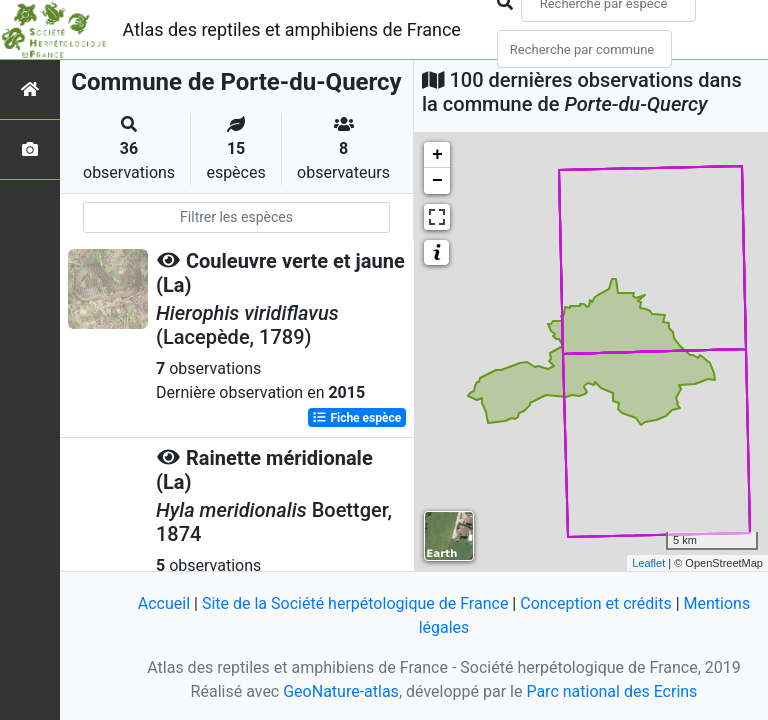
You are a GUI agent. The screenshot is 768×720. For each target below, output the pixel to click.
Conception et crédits (596, 603)
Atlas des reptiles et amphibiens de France (292, 29)
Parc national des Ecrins (611, 691)
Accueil (164, 603)
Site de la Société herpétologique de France (355, 603)
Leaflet (648, 563)
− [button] (437, 181)
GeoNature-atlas (341, 691)
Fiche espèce (356, 418)
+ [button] (437, 155)
